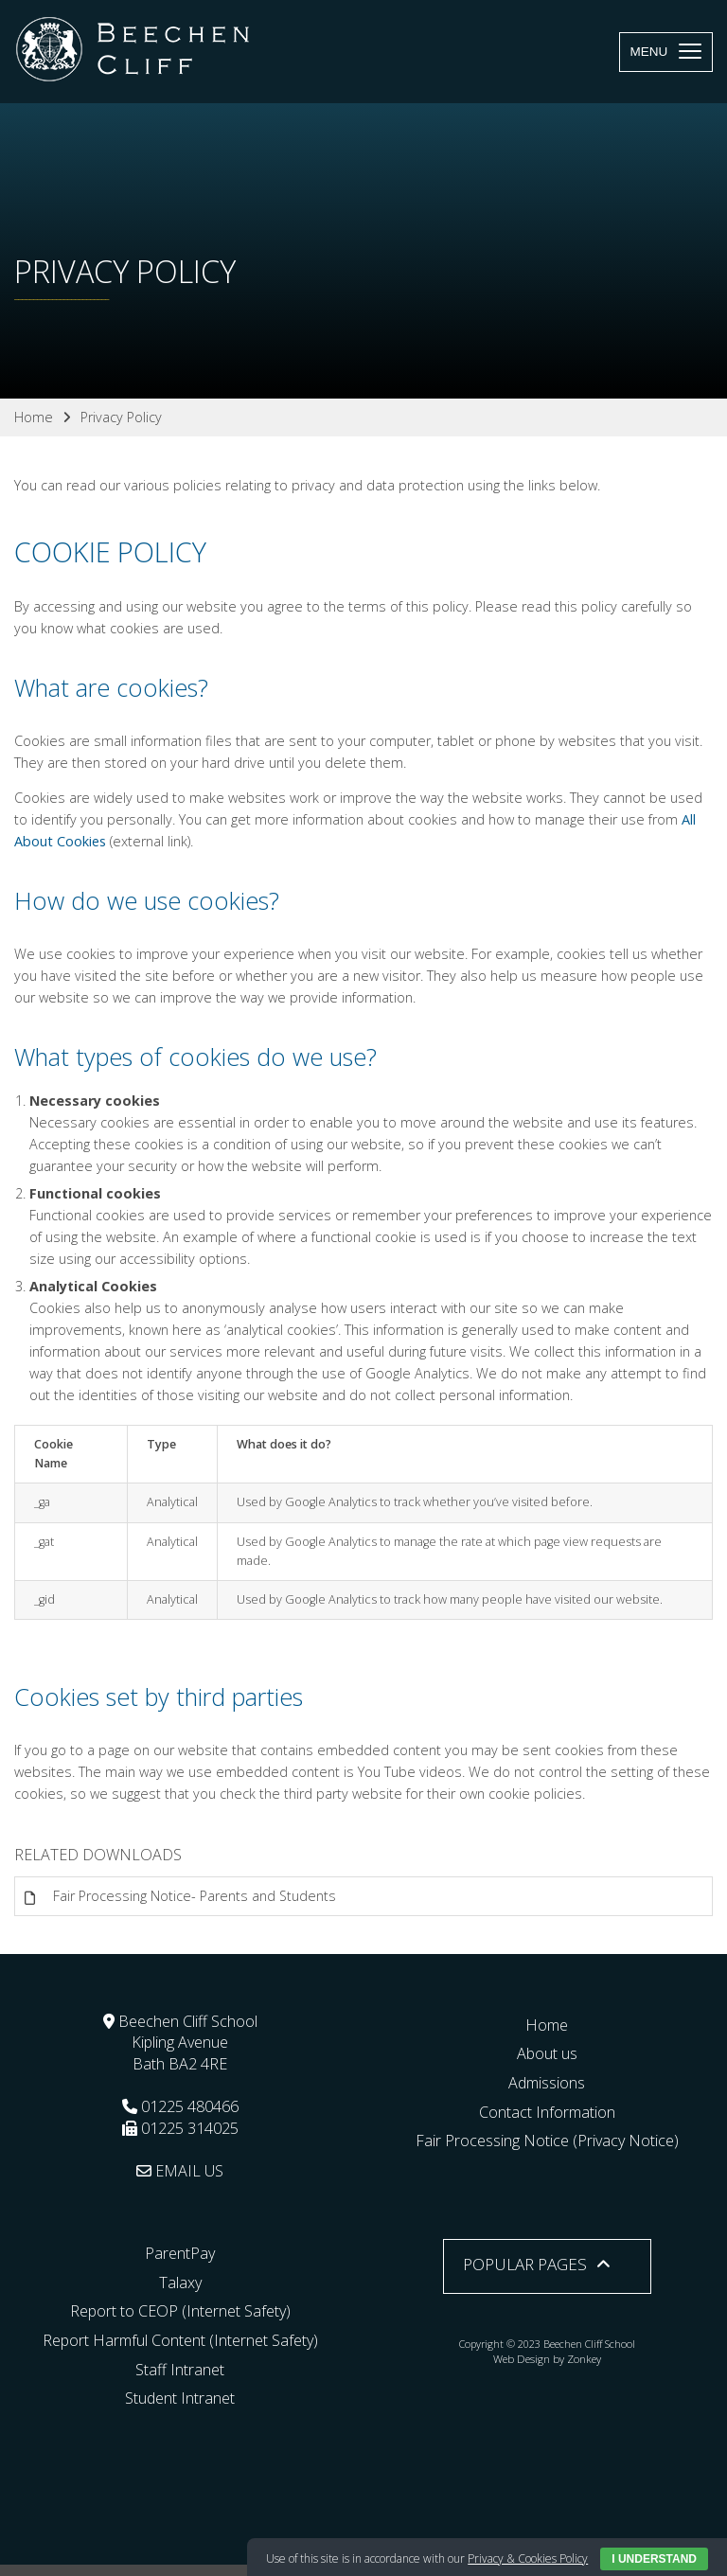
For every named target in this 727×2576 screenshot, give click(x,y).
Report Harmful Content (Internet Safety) (180, 2340)
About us (547, 2053)
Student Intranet (180, 2398)
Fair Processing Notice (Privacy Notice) (547, 2140)
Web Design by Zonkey (546, 2359)
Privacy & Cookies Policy (528, 2558)
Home (546, 2025)
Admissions (546, 2082)
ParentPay (180, 2253)
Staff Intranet (179, 2369)
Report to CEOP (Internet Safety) (180, 2311)
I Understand (654, 2559)
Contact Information (547, 2112)
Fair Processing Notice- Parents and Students (194, 1896)
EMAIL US (179, 2170)
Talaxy (180, 2282)
